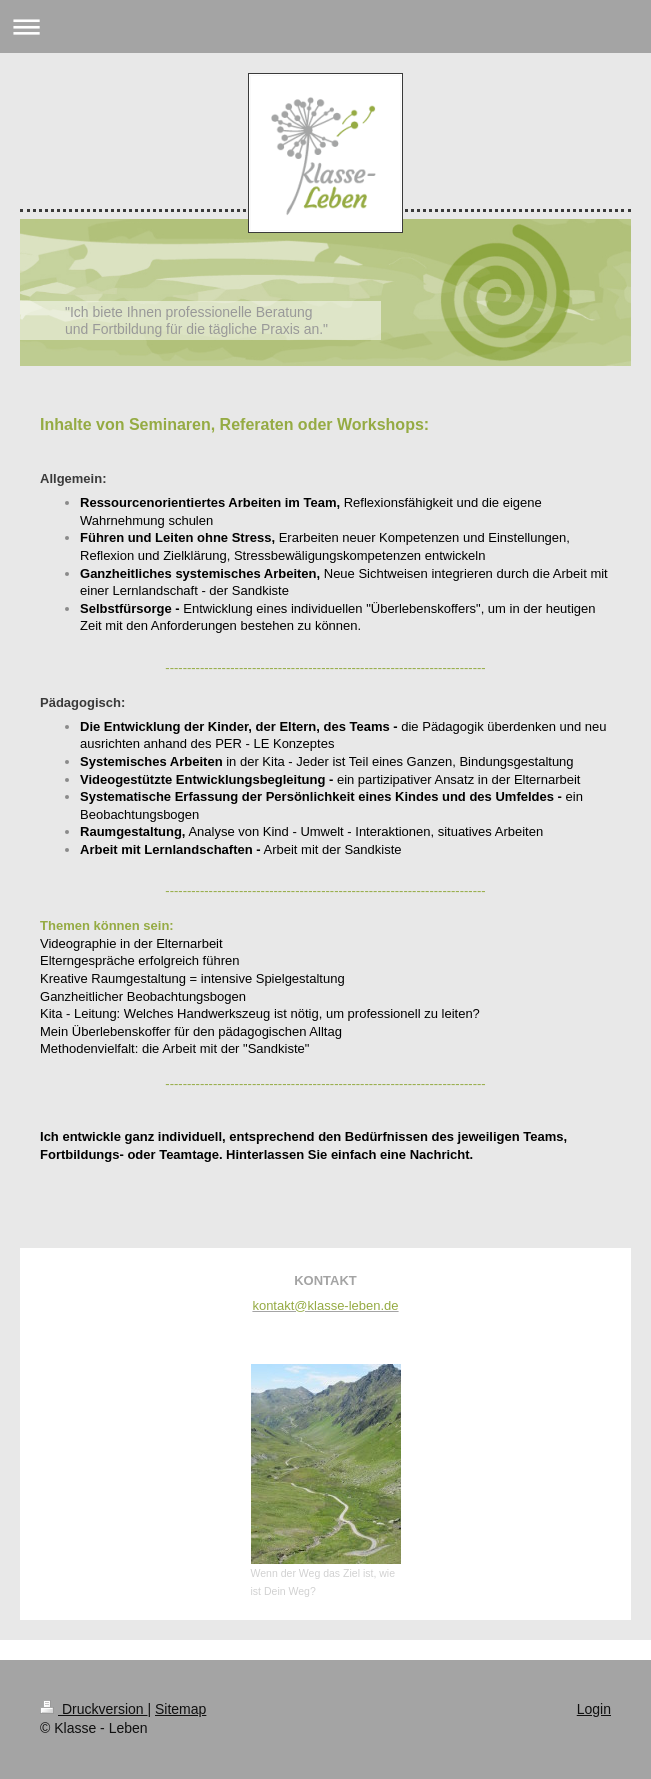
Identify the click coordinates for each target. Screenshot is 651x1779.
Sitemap (180, 1709)
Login (594, 1709)
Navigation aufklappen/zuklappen (325, 26)
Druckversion (93, 1709)
